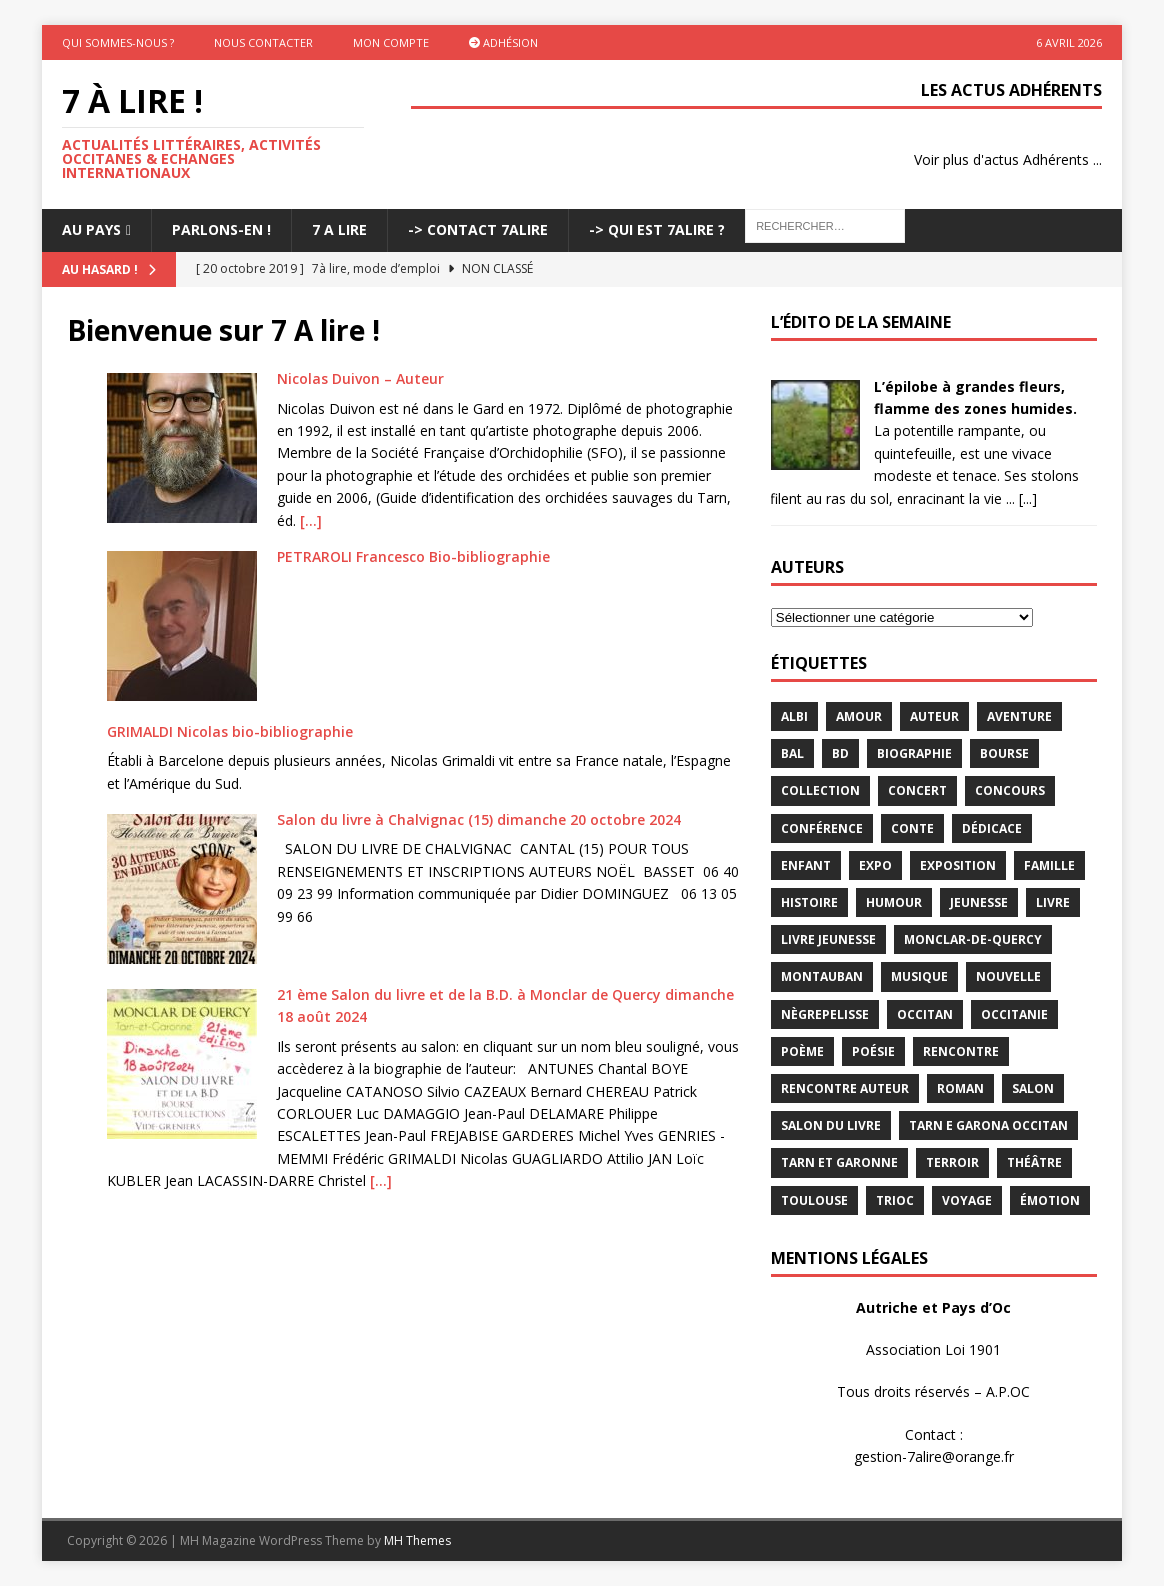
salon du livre (831, 1125)
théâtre (1034, 1162)
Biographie (914, 753)
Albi (794, 716)
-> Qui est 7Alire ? (657, 229)
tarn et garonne (839, 1162)
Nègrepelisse (825, 1014)
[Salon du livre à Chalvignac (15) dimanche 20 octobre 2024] (182, 889)
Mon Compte (391, 42)
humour (894, 902)
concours (1010, 790)
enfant (806, 865)
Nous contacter (263, 42)
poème (802, 1051)
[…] (311, 520)
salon (1033, 1088)
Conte (912, 828)
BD (840, 753)
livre (1053, 902)
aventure (1019, 716)
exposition (958, 865)
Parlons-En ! (221, 229)
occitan (925, 1014)
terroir (952, 1162)
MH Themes (417, 1540)
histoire (809, 902)
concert (917, 790)
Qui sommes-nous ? (118, 42)
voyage (967, 1200)
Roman (960, 1088)
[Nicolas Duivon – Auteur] (182, 448)
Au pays (91, 229)
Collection (820, 790)
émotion (1050, 1200)
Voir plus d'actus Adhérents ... (1008, 159)
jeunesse (979, 902)
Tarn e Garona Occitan (988, 1125)
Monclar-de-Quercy (973, 939)
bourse (1004, 753)
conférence (822, 828)
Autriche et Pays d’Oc (933, 1307)
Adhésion (503, 42)
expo (875, 865)
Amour (859, 716)
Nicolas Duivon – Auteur (360, 378)
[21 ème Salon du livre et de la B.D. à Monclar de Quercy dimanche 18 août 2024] (182, 1064)
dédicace (992, 828)
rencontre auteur (845, 1088)
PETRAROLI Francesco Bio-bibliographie (413, 556)
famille (1049, 865)
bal (792, 753)
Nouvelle (1008, 976)
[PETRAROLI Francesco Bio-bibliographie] (182, 626)
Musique (919, 976)
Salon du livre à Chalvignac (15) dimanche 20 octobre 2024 (479, 819)
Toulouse (814, 1200)
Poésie (873, 1051)
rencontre (961, 1051)
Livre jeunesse (828, 939)
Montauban (822, 976)
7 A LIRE (339, 229)
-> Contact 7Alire (478, 229)
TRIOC (895, 1200)
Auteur (934, 716)
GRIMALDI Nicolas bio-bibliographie (230, 731)
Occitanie (1014, 1014)
